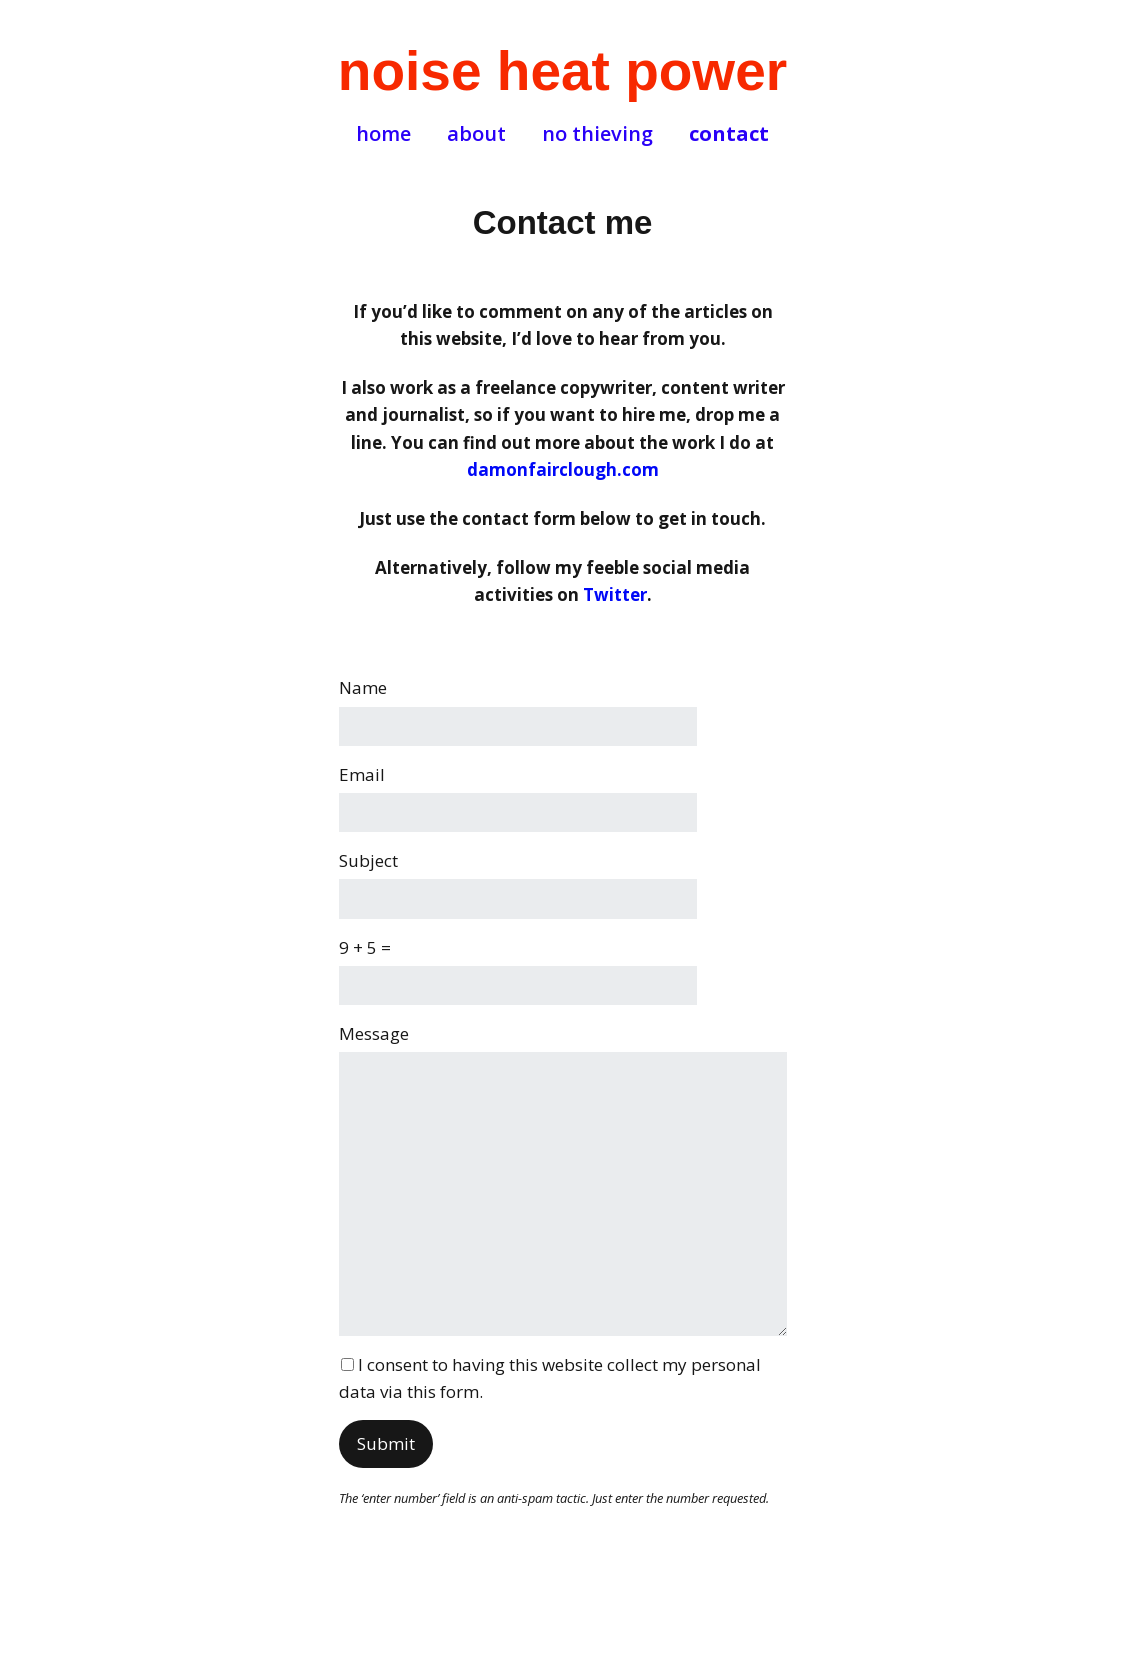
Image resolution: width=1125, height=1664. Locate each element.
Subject (368, 860)
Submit (386, 1443)
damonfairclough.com (563, 469)
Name (363, 687)
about (476, 134)
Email (362, 774)
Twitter (615, 594)
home (383, 134)
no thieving (597, 134)
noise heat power (562, 71)
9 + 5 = (365, 947)
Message (374, 1033)
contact (729, 134)
